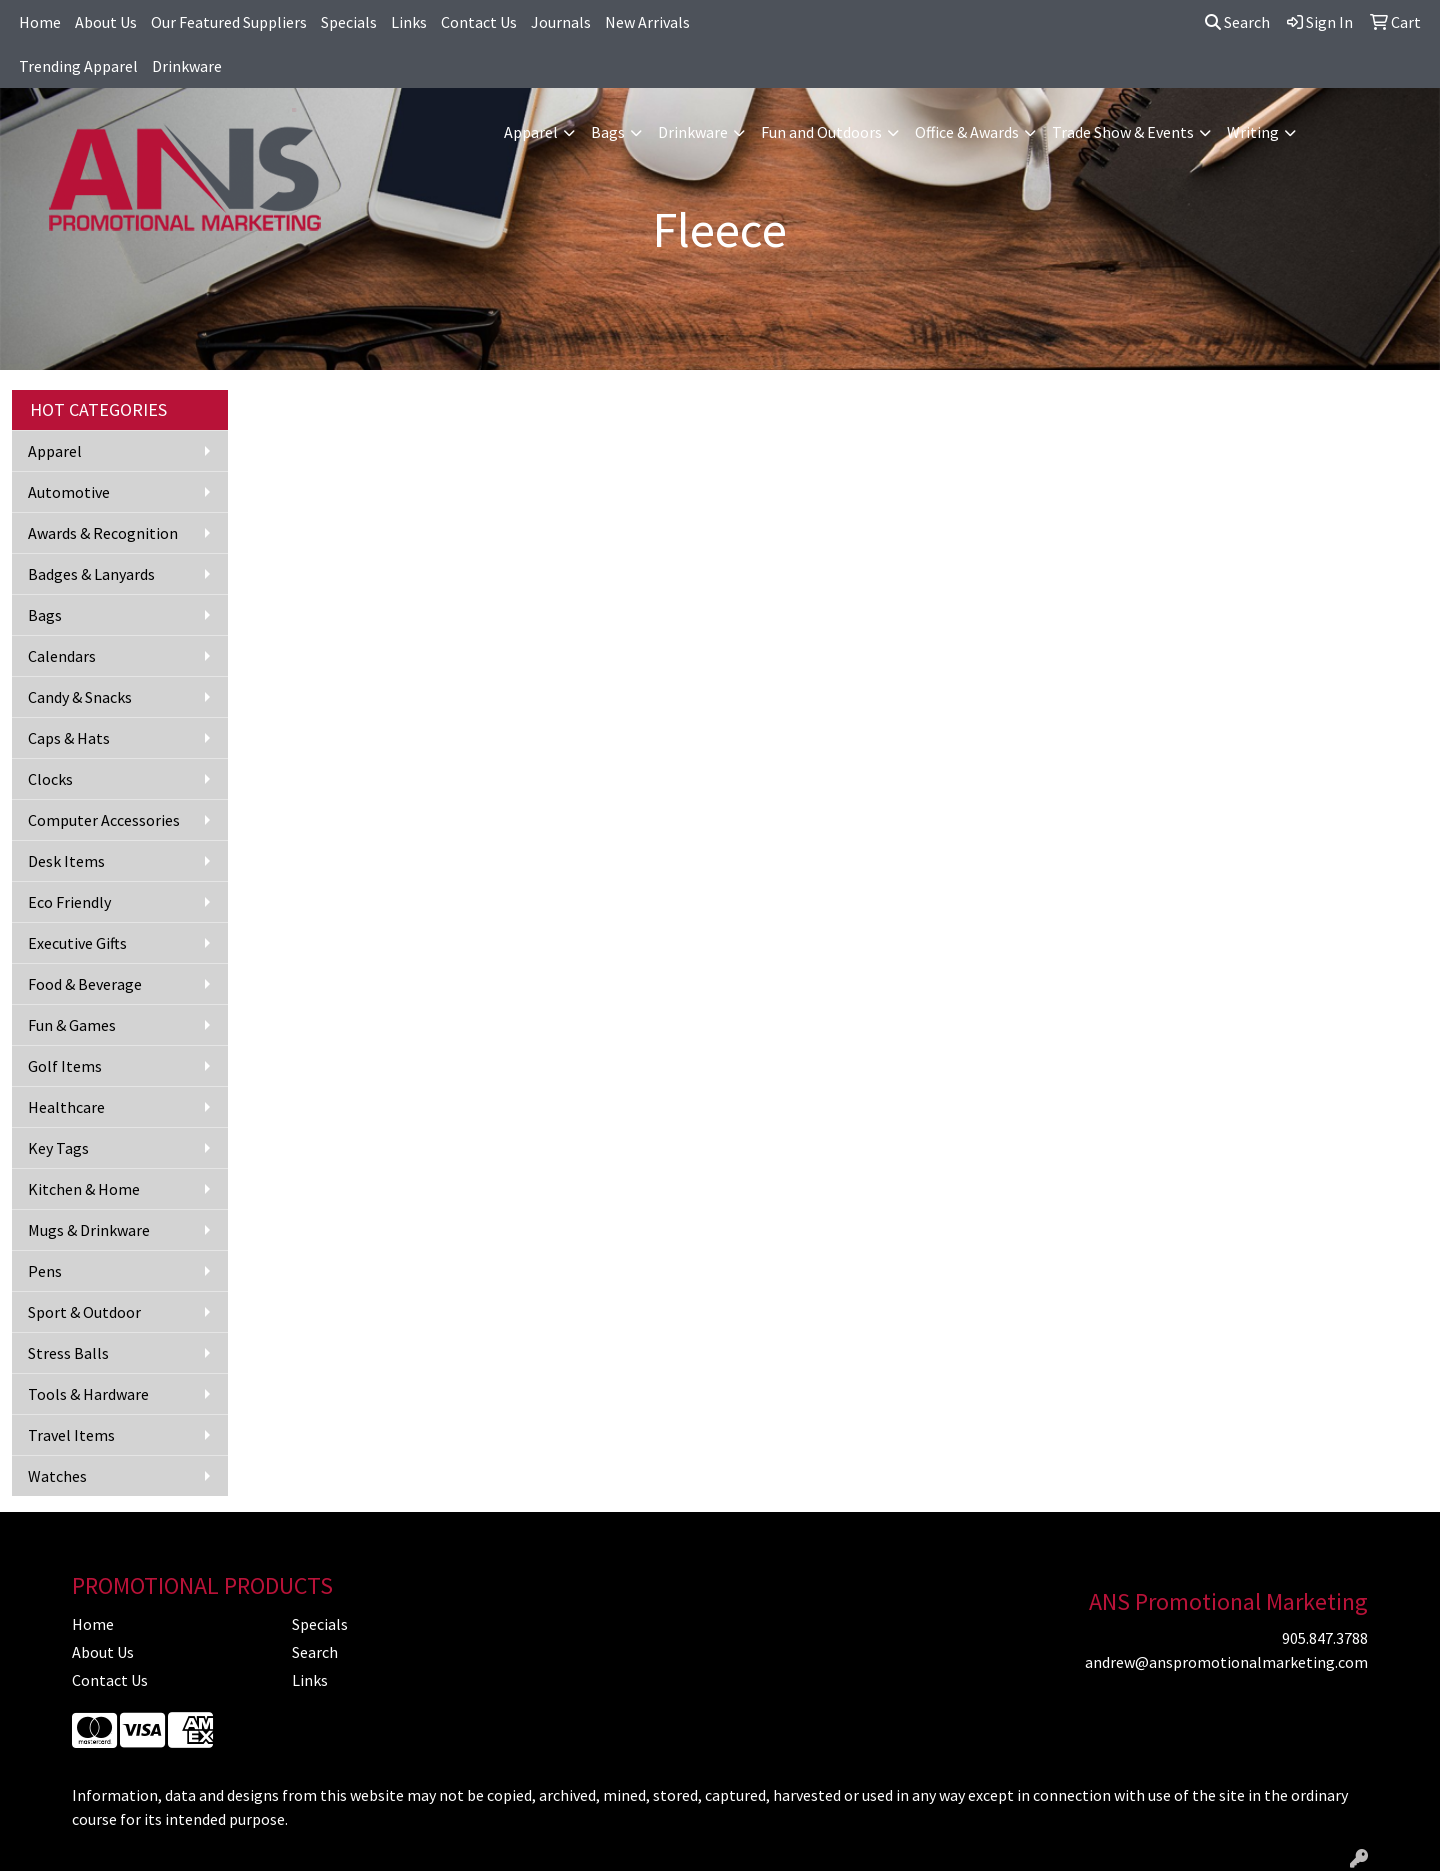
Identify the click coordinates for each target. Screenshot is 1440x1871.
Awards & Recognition (103, 533)
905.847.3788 (1325, 1638)
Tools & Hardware (88, 1394)
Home (40, 22)
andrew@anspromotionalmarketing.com (1226, 1662)
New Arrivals (647, 22)
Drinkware (187, 66)
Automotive (69, 492)
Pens (45, 1271)
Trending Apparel (78, 66)
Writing (1253, 132)
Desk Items (66, 861)
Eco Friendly (69, 902)
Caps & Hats (69, 738)
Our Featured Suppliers (229, 22)
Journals (561, 22)
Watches (57, 1476)
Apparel (531, 132)
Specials (349, 22)
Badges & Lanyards (91, 574)
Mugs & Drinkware (89, 1230)
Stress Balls (68, 1353)
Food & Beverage (85, 984)
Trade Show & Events (1123, 132)
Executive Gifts (77, 943)
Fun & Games (72, 1025)
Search (1237, 22)
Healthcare (66, 1107)
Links (409, 22)
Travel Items (71, 1435)
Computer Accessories (104, 820)
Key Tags (58, 1148)
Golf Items (65, 1066)
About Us (106, 22)
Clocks (50, 779)
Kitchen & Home (84, 1189)
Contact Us (479, 22)
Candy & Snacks (80, 697)
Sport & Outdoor (84, 1312)
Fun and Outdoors (821, 132)
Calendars (62, 656)
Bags (608, 132)
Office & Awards (967, 132)
